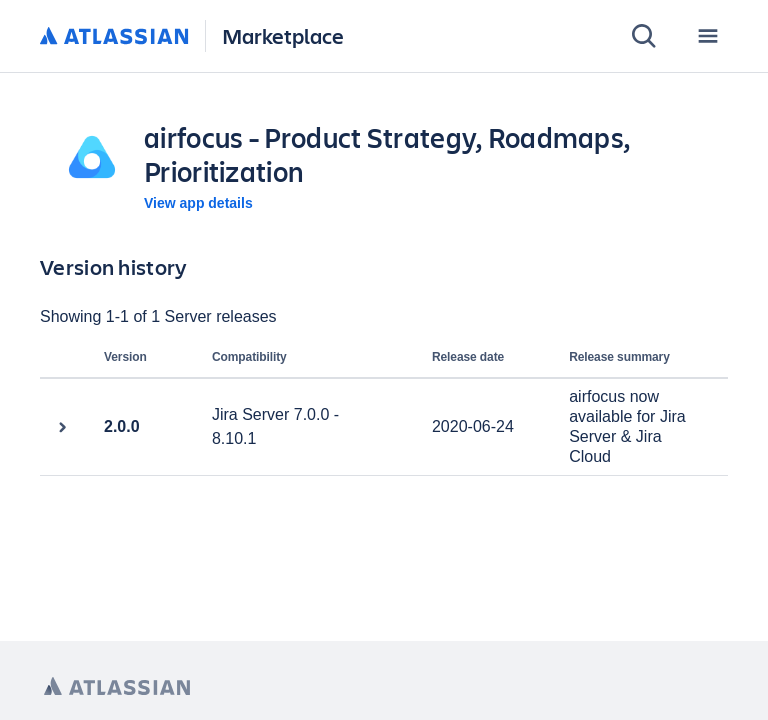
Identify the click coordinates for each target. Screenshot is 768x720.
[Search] (644, 36)
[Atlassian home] (114, 37)
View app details (198, 203)
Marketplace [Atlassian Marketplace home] (283, 35)
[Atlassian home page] (117, 686)
